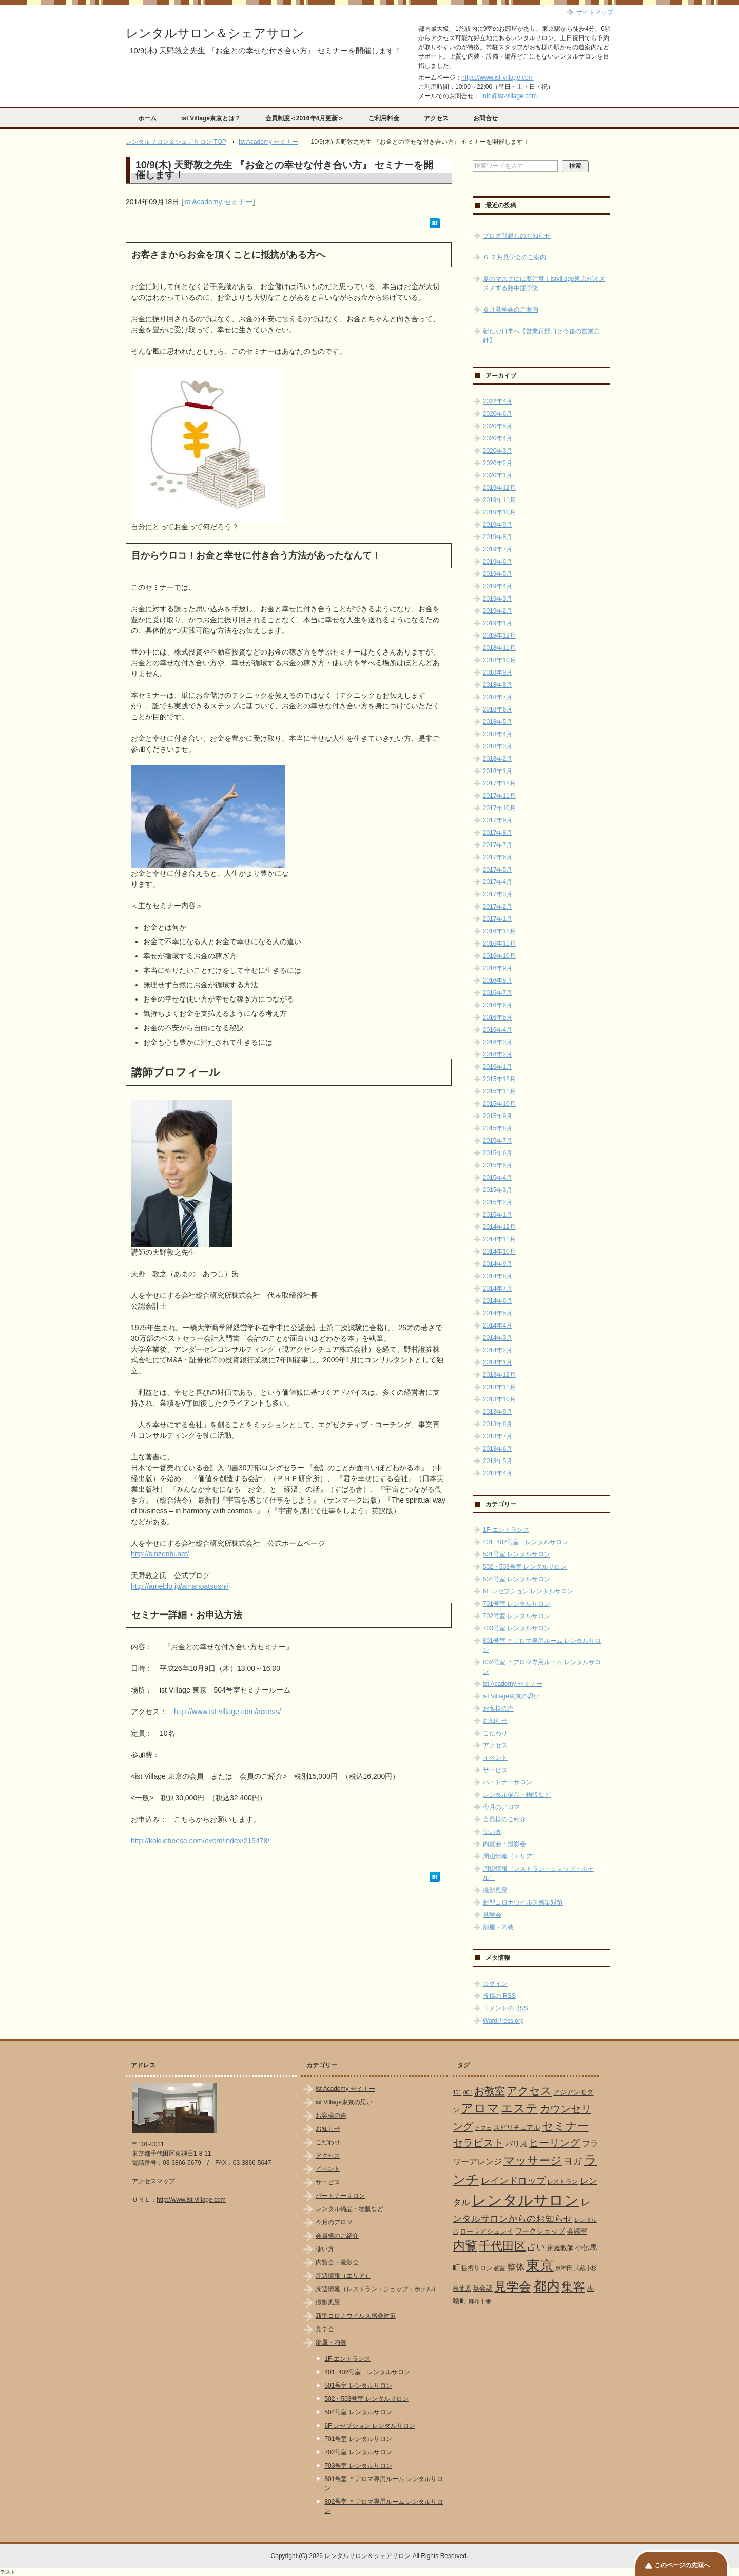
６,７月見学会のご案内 (514, 257)
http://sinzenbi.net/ (160, 1554)
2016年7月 (497, 992)
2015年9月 (497, 1116)
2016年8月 (497, 980)
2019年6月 (497, 561)
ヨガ (572, 2161)
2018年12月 (499, 635)
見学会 (492, 1914)
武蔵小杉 (585, 2268)
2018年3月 (497, 746)
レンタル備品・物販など (517, 1794)
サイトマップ (594, 12)
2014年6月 (497, 1300)
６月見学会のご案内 (510, 309)
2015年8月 (497, 1128)
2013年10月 (499, 1399)
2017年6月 (497, 857)
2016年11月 (499, 943)
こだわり (495, 1733)
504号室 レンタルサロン (516, 1579)
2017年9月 (497, 820)
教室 (499, 2268)
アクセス (436, 118)
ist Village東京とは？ (211, 118)
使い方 (492, 1831)
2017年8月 (497, 832)
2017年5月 (497, 869)
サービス (495, 1770)
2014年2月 (497, 1350)
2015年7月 (497, 1140)
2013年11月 (499, 1387)
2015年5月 (497, 1165)
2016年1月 (497, 1066)
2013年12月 (499, 1374)
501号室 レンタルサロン (516, 1554)
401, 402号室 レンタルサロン (526, 1542)
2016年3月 (497, 1042)
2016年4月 (497, 1029)
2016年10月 (499, 955)
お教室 (489, 2091)
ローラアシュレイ (486, 2231)
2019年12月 (499, 487)
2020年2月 (497, 463)
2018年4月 (497, 734)
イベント (495, 1757)
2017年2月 (497, 906)
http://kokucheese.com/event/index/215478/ (200, 1841)
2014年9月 (497, 1263)
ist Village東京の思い (511, 1696)
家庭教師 (560, 2248)
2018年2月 (497, 758)
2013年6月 (497, 1448)
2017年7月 (497, 845)
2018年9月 (497, 672)
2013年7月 (497, 1436)
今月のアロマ (501, 1807)
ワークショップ (540, 2231)
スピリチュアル (516, 2127)
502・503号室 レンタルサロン (525, 1566)
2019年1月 (497, 623)
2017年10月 (499, 808)
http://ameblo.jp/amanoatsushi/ (180, 1586)
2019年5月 (497, 574)
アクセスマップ (153, 2181)
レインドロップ (513, 2181)
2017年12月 (499, 783)
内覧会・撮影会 (504, 1844)
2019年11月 (499, 500)
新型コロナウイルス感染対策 (523, 1902)
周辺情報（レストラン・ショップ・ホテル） (377, 2289)
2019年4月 (497, 586)
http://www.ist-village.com (191, 2199)
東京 (540, 2265)
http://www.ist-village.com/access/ (227, 1711)
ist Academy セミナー (217, 202)
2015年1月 (497, 1214)
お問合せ (485, 118)
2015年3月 (497, 1190)
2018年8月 (497, 684)
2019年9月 (497, 524)
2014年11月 (499, 1239)
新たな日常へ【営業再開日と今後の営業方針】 (541, 336)
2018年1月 (497, 771)
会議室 (577, 2231)
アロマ (480, 2108)
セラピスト (478, 2142)
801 (468, 2092)
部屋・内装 (498, 1927)
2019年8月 (497, 537)
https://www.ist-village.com (497, 77)
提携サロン (476, 2268)
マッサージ (532, 2161)
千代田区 (502, 2246)
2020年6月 (497, 413)
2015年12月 (499, 1079)
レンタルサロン (525, 2199)
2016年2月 (497, 1054)
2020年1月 (497, 475)
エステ (519, 2108)
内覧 (465, 2246)
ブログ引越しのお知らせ (517, 235)
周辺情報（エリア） (510, 1856)
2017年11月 (499, 795)
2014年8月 (497, 1276)
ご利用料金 (383, 118)
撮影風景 (495, 1890)
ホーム (147, 118)
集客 (573, 2286)
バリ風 (516, 2144)
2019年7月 (497, 549)
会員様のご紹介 (504, 1819)
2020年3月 (497, 450)
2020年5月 (497, 426)
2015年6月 (497, 1153)
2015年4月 (497, 1177)
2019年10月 (499, 512)
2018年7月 (497, 697)
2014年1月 (497, 1362)
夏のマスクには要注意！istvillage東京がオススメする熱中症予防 (544, 283)
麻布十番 (480, 2301)
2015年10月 (499, 1103)
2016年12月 (499, 931)
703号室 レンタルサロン (516, 1628)
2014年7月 (497, 1288)
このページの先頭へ (682, 2565)
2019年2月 (497, 610)
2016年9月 (497, 968)
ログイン (495, 1983)
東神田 (563, 2268)
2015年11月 (499, 1091)
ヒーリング (554, 2142)
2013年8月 (497, 1424)
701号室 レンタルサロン (516, 1603)
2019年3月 (497, 598)
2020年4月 (497, 438)
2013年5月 (497, 1461)
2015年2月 (497, 1202)
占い (536, 2247)
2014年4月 (497, 1325)
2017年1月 (497, 918)
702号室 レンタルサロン (516, 1616)
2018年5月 (497, 721)
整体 (515, 2267)
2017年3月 (497, 894)
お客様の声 (498, 1708)
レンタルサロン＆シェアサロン (215, 33)
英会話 (483, 2288)
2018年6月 (497, 709)
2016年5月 (497, 1017)
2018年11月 (499, 647)
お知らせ (495, 1720)
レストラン (562, 2181)
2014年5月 (497, 1313)
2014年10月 (499, 1251)
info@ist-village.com (509, 96)
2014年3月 (497, 1337)
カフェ (483, 2128)
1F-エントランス (506, 1529)
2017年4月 (497, 882)
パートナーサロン (507, 1782)
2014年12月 (499, 1227)
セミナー (565, 2126)
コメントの (505, 2008)
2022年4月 (497, 401)
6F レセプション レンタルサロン (528, 1591)
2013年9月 (497, 1411)
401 (457, 2092)
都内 (546, 2286)
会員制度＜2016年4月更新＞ (304, 118)
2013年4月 (497, 1473)
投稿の (499, 1996)
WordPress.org (503, 2020)
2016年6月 (497, 1005)
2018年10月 (499, 660)
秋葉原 (462, 2288)
